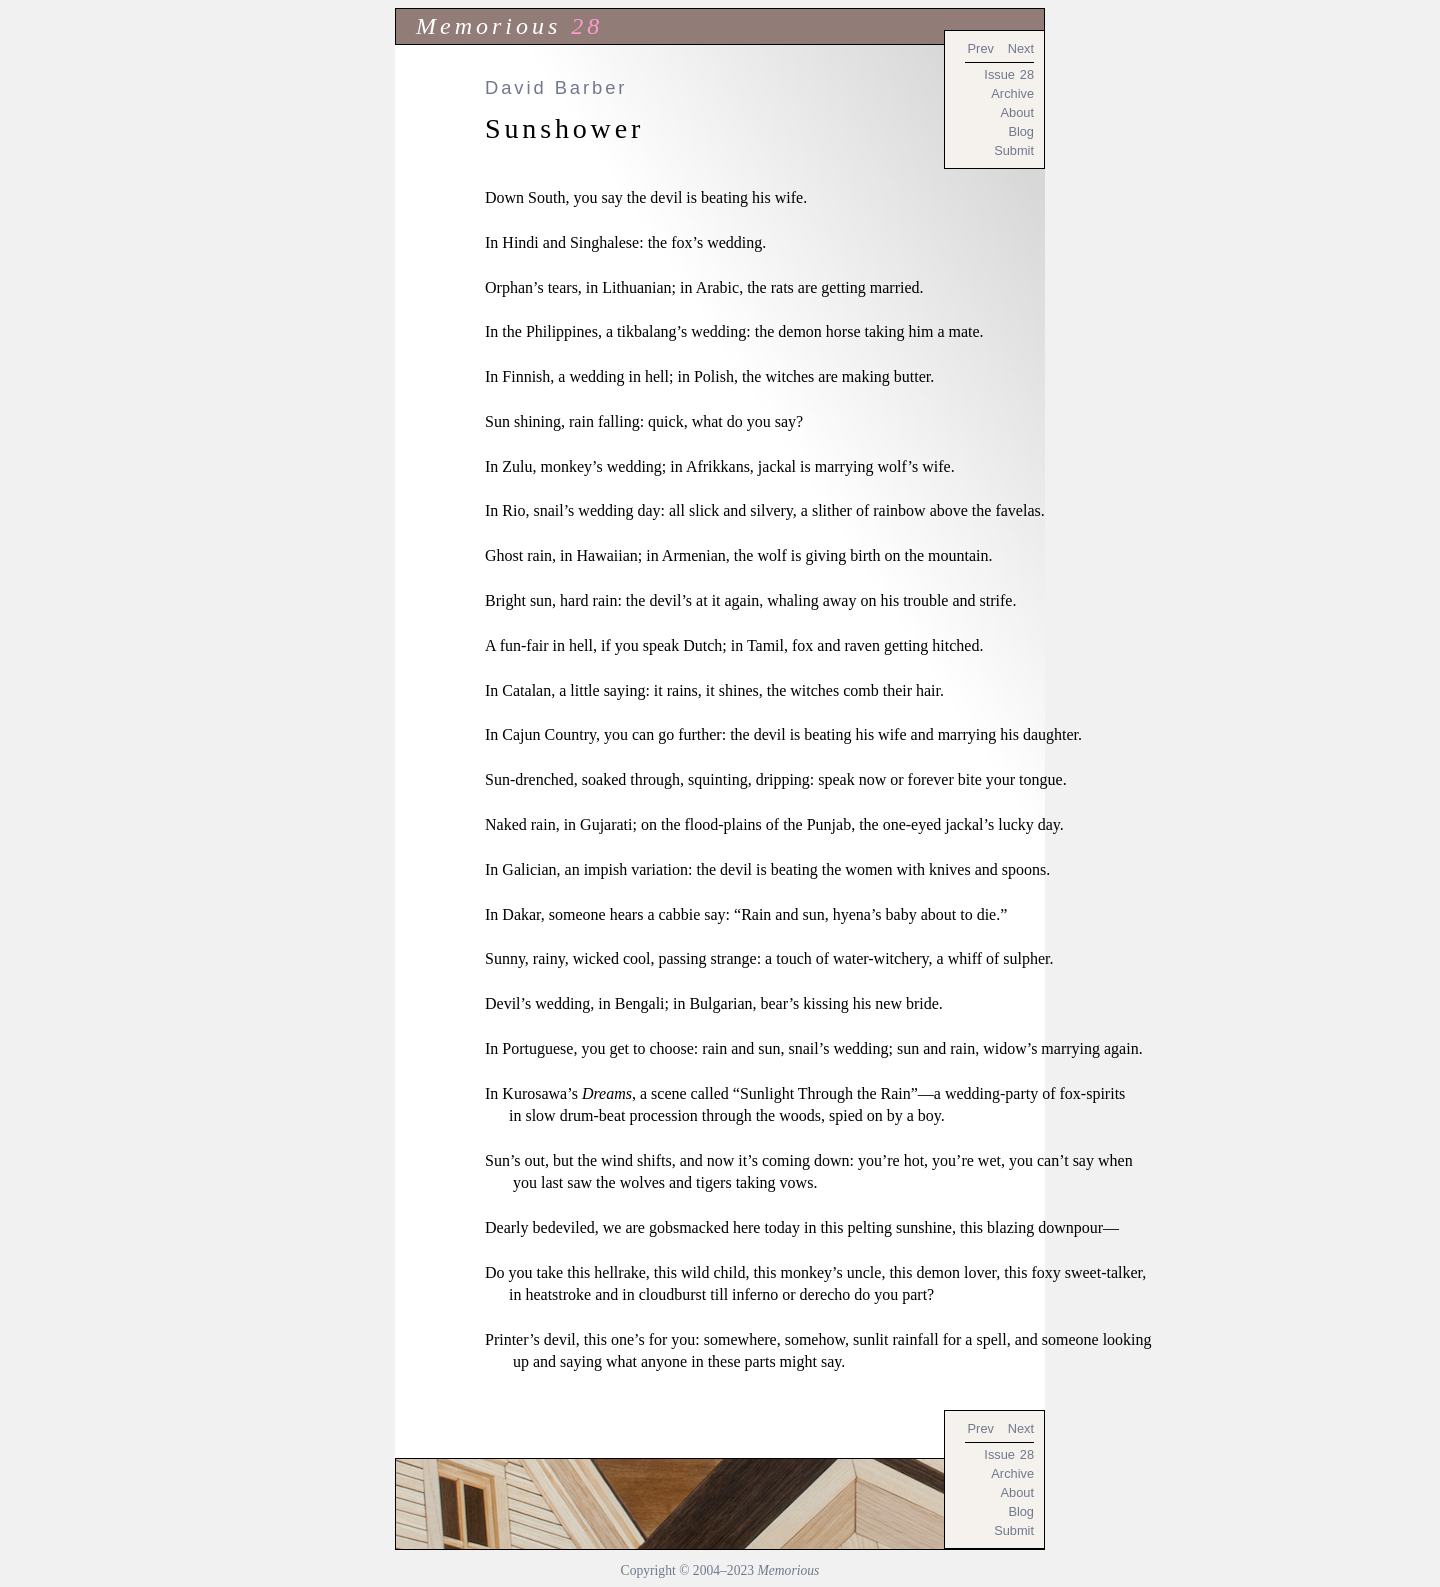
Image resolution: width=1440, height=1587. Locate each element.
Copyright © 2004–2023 (720, 1570)
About (1017, 112)
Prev (981, 48)
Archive (1012, 93)
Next (1021, 48)
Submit (1014, 150)
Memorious (488, 26)
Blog (1021, 131)
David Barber (556, 87)
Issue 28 (1009, 74)
